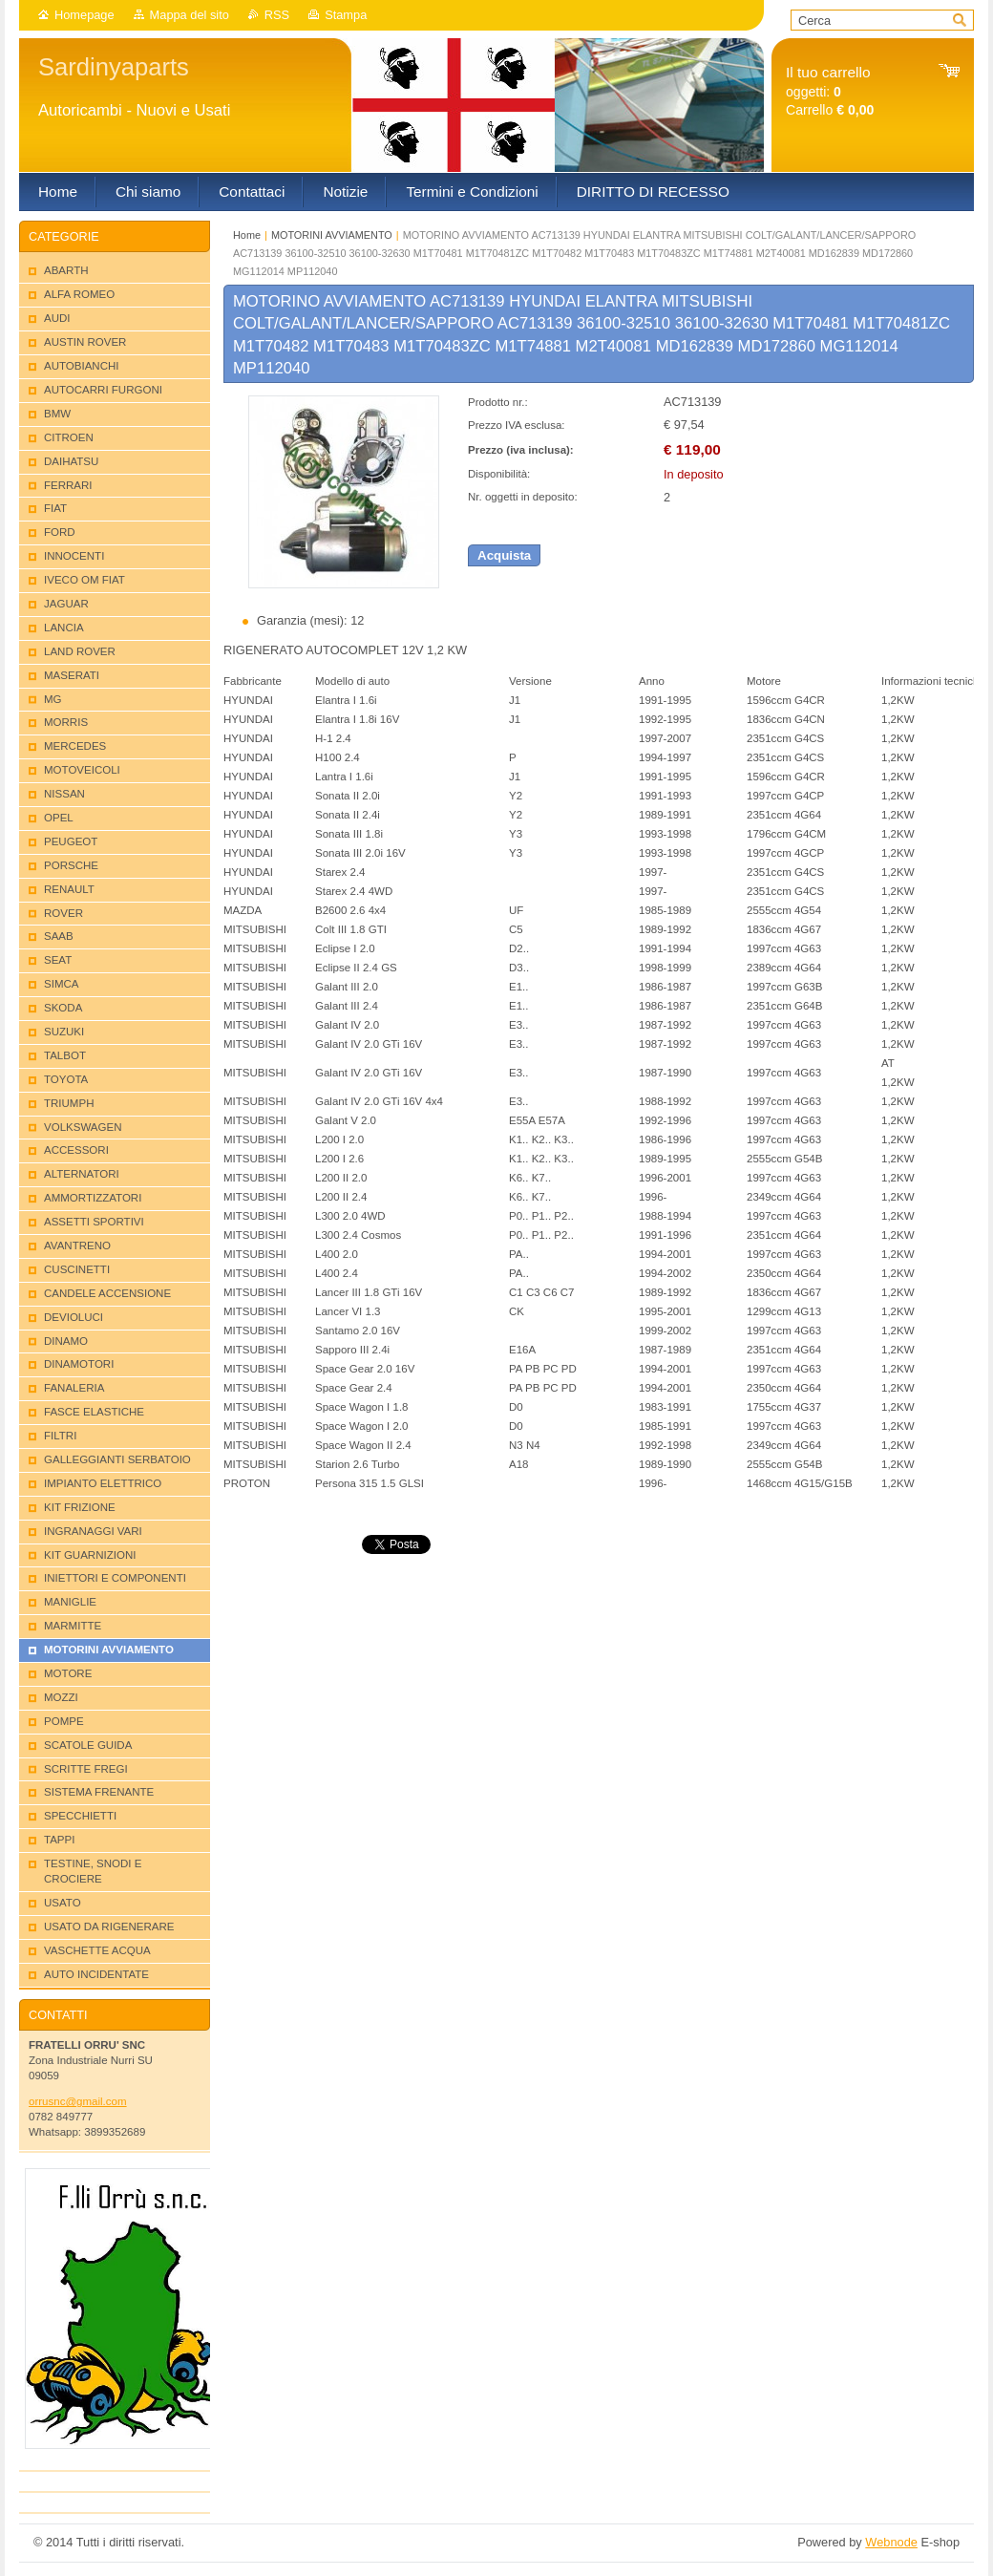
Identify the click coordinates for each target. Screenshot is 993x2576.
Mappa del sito (189, 15)
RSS (276, 15)
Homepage (84, 15)
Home (247, 235)
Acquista (504, 555)
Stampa (346, 15)
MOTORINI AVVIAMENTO (331, 235)
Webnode (891, 2542)
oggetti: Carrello (830, 91)
